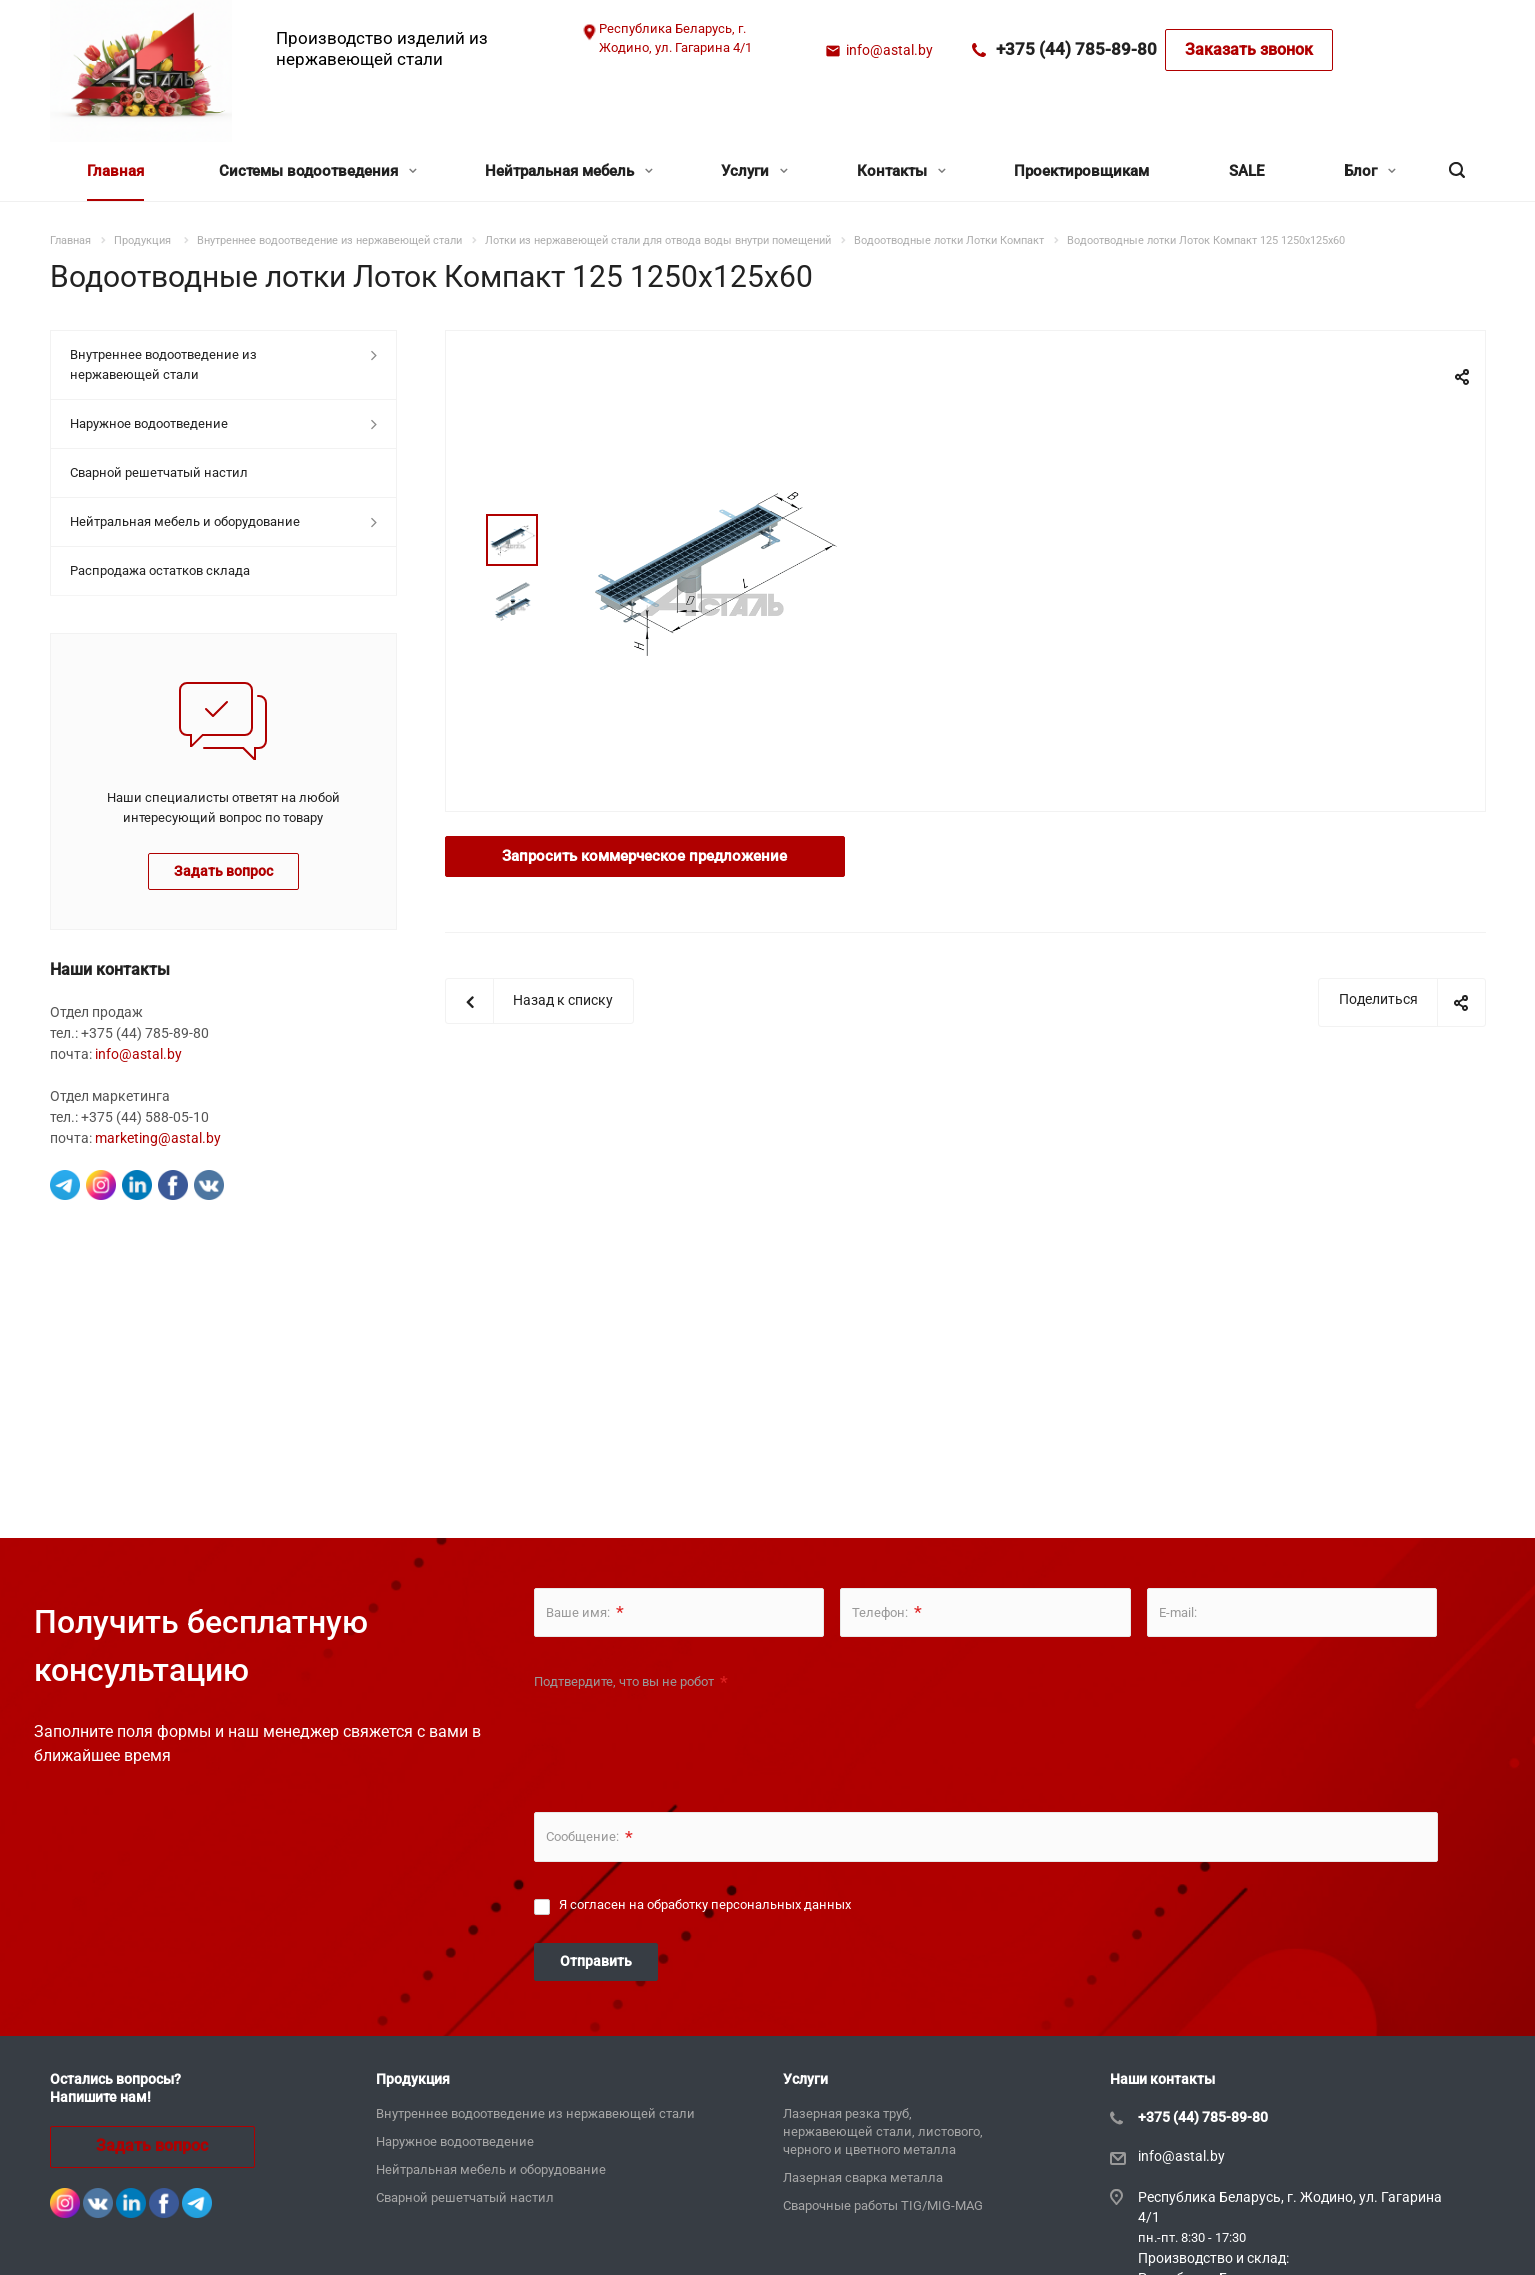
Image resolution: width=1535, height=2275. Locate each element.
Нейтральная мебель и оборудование (185, 521)
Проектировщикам (1081, 171)
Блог (1370, 171)
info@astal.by (889, 50)
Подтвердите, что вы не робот (631, 1682)
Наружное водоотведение (149, 423)
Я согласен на (705, 1904)
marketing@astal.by (158, 1138)
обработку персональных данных (749, 1904)
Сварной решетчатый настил (159, 472)
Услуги (754, 171)
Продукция (413, 2079)
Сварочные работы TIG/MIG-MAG (883, 2205)
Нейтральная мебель (569, 171)
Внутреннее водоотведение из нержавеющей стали (163, 364)
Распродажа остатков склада (160, 570)
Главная (115, 171)
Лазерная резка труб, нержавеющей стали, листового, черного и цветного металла (883, 2131)
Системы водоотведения (318, 171)
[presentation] (686, 1739)
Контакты (901, 171)
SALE (1246, 171)
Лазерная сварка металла (863, 2177)
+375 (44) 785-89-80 (1076, 49)
